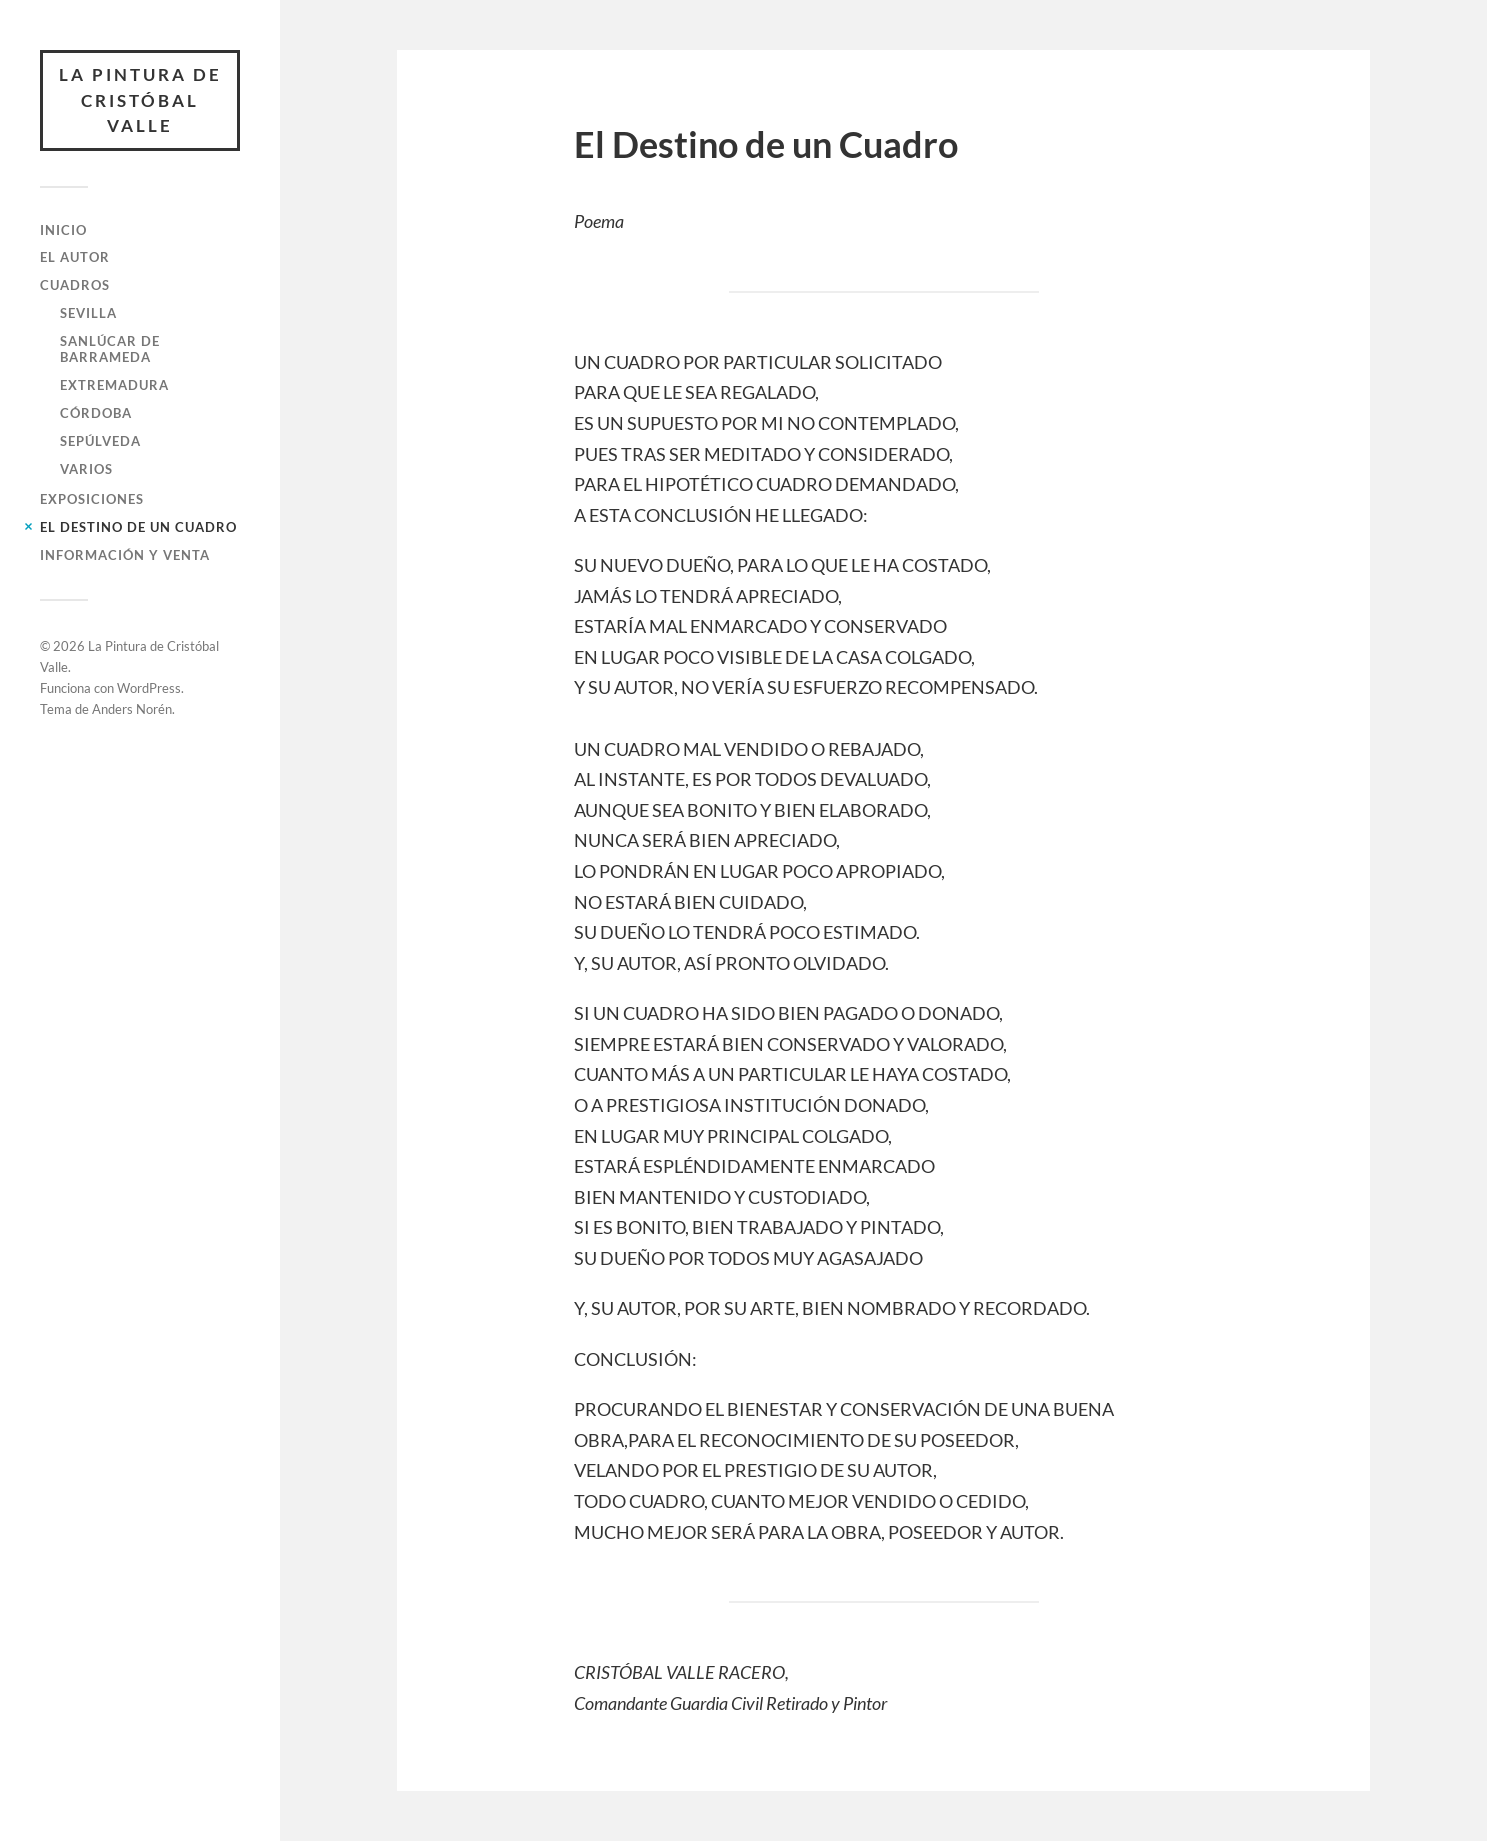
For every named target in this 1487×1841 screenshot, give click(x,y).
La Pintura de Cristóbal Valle (140, 100)
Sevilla (88, 313)
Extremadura (114, 385)
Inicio (63, 230)
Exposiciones (92, 499)
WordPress (149, 688)
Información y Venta (125, 555)
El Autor (75, 257)
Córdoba (96, 413)
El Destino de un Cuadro (138, 527)
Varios (86, 469)
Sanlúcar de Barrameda (110, 349)
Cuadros (75, 285)
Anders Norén (132, 709)
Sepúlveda (100, 441)
